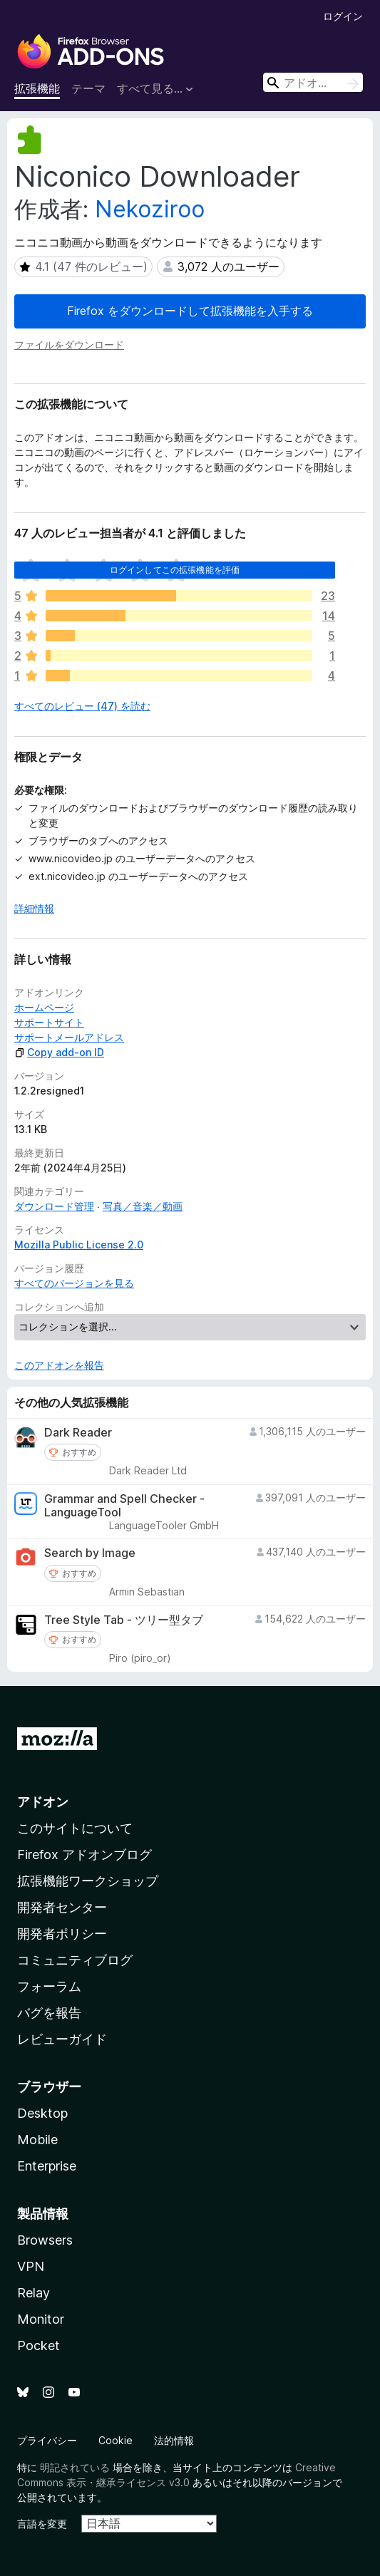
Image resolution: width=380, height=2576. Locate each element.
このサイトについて (75, 1828)
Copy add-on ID (59, 1052)
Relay (33, 2292)
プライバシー (47, 2440)
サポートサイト (49, 1022)
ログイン (343, 16)
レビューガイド (62, 2039)
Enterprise (46, 2165)
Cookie (115, 2440)
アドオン (42, 1801)
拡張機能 (37, 88)
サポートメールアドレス (69, 1037)
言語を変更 (42, 2524)
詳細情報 (34, 908)
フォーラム (49, 1986)
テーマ (88, 88)
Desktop (42, 2113)
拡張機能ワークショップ (87, 1880)
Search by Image (89, 1553)
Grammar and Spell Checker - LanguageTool (124, 1505)
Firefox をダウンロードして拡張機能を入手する (190, 311)
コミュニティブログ (75, 1959)
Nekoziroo (150, 209)
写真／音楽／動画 (143, 1206)
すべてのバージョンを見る (74, 1283)
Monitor (40, 2319)
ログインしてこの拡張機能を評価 (175, 569)
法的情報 (174, 2440)
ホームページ (44, 1007)
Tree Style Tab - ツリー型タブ (123, 1620)
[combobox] (313, 82)
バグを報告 (49, 2012)
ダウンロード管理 (54, 1206)
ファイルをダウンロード (69, 344)
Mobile (37, 2139)
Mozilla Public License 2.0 (78, 1244)
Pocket (38, 2345)
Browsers (45, 2240)
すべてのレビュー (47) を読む (82, 706)
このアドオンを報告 (59, 1365)
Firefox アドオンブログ (84, 1854)
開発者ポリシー (62, 1933)
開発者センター (62, 1907)
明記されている (75, 2467)
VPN (30, 2266)
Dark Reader (78, 1432)
